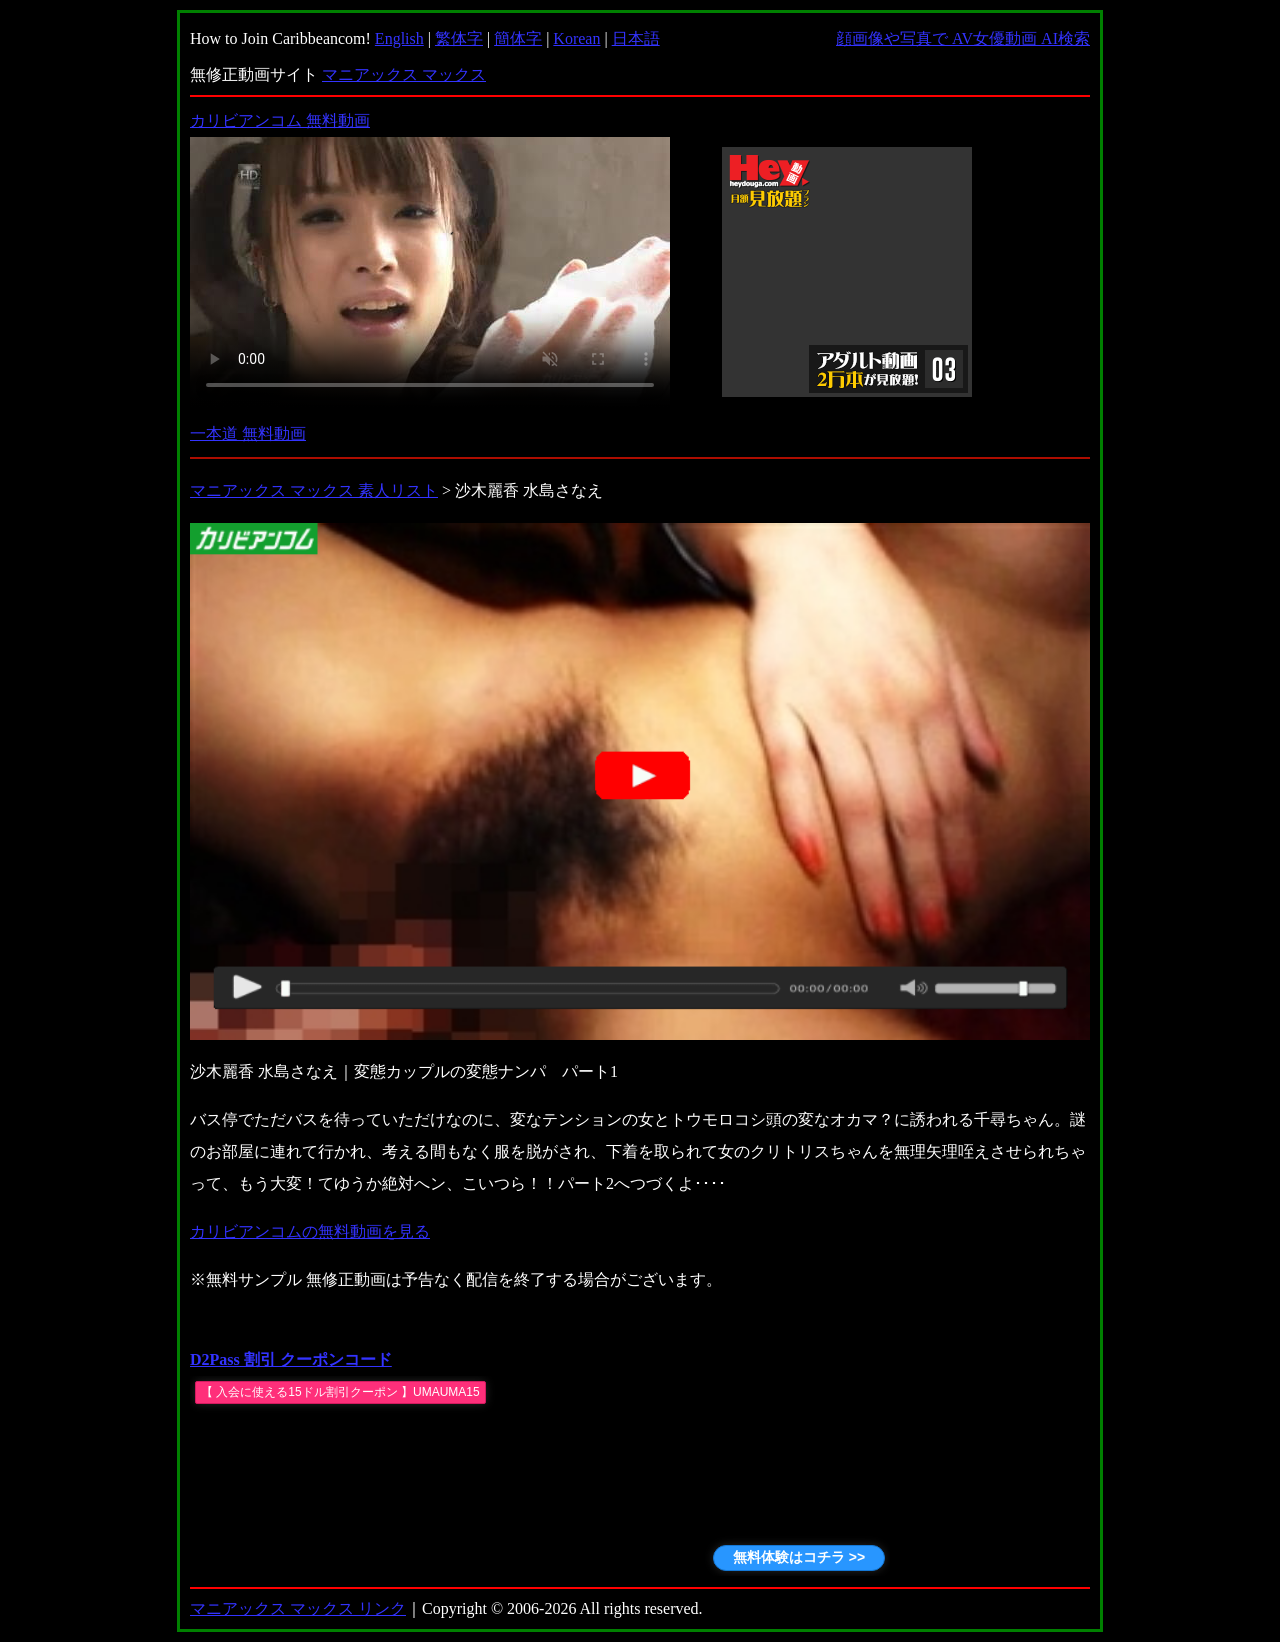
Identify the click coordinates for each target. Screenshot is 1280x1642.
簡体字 (518, 38)
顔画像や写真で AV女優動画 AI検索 (963, 38)
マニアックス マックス (404, 74)
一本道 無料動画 (248, 433)
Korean (576, 38)
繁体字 (459, 38)
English (399, 38)
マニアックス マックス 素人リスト (314, 490)
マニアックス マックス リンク (298, 1608)
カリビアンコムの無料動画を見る (310, 1231)
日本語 (636, 38)
